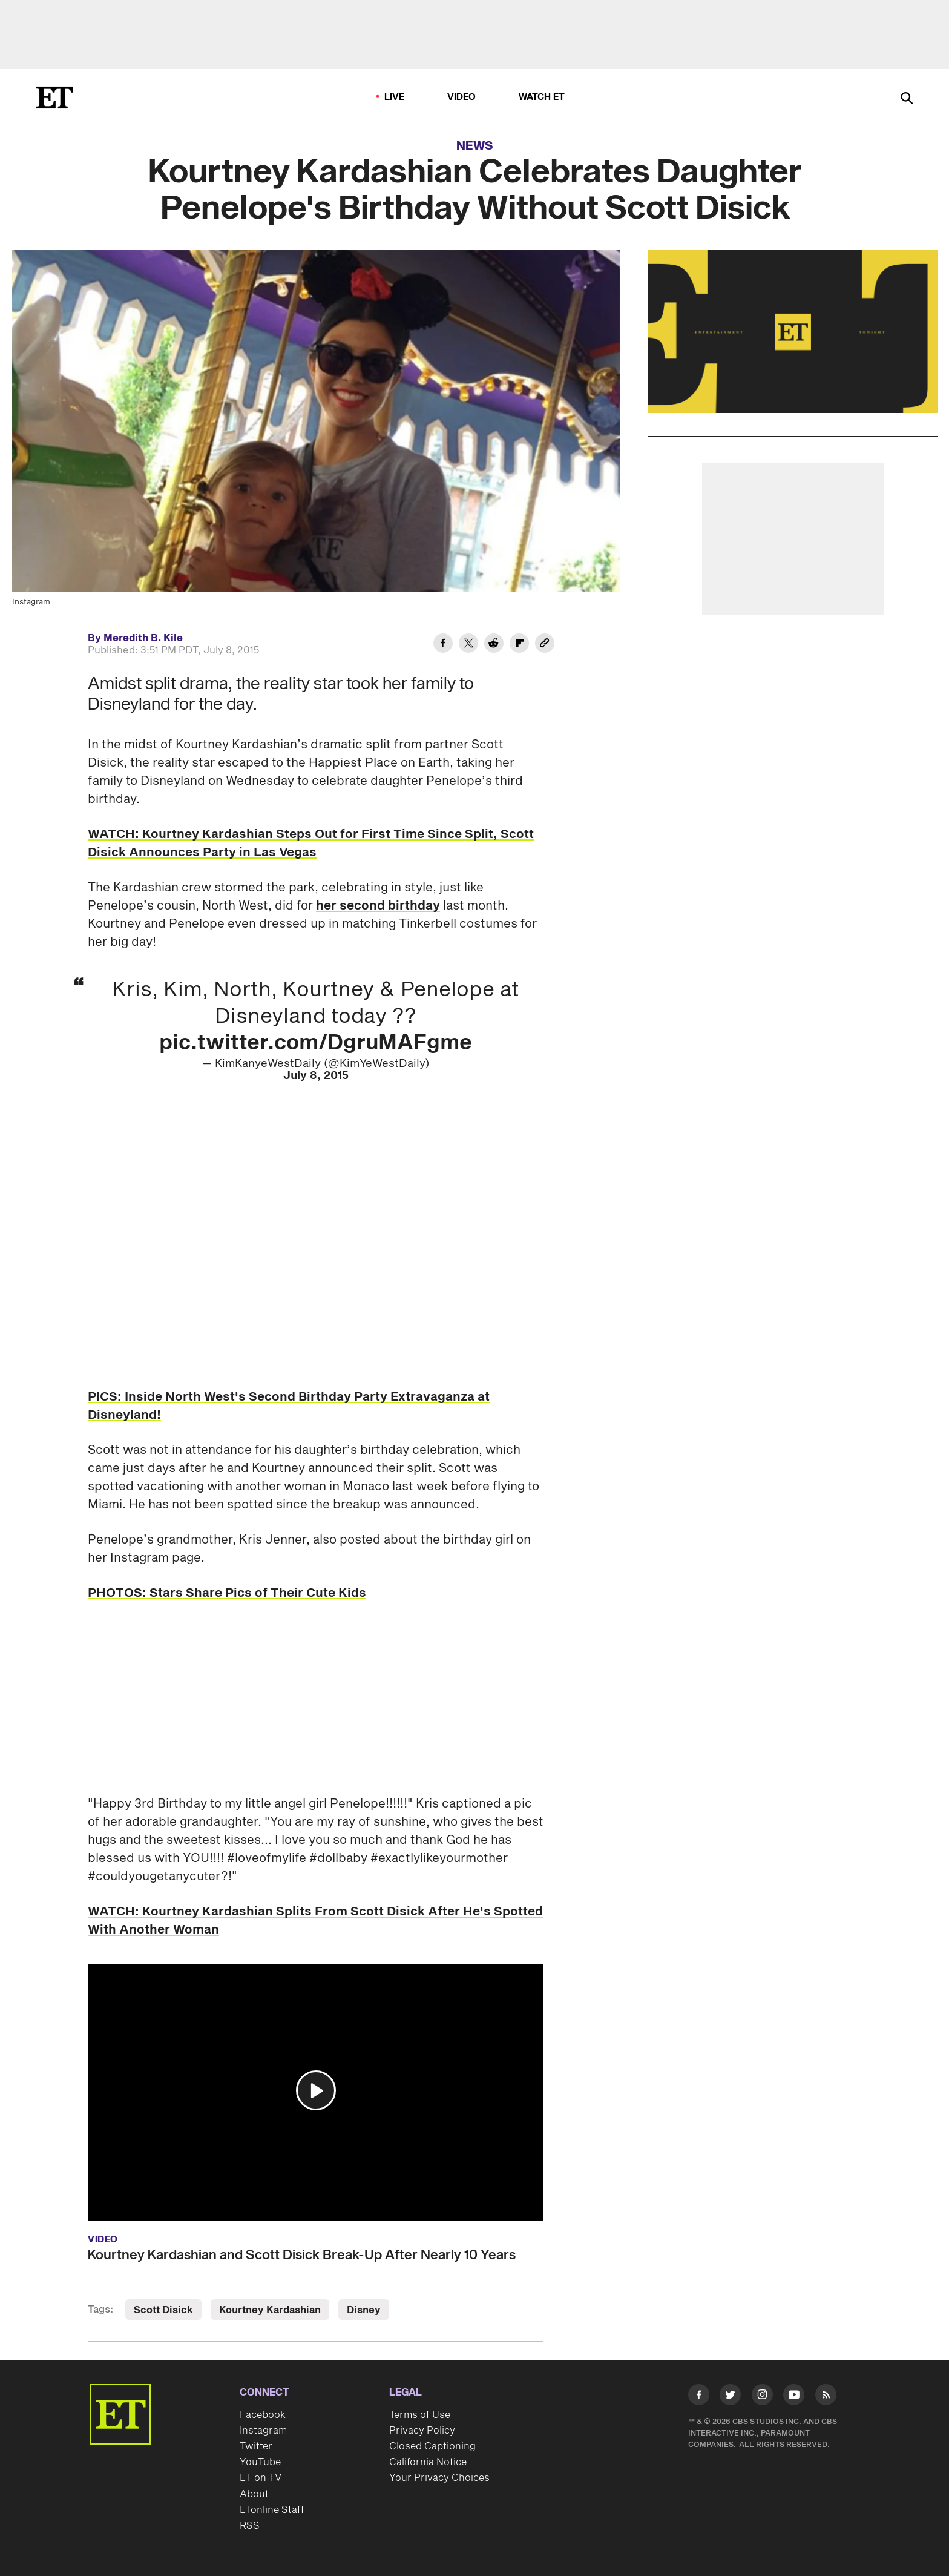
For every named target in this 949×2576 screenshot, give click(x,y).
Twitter (256, 2446)
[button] (316, 2090)
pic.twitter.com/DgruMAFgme (315, 1043)
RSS (250, 2525)
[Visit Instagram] (762, 2397)
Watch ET (542, 97)
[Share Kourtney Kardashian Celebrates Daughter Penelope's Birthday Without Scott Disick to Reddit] (494, 645)
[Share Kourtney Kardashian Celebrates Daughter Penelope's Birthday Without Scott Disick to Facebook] (443, 645)
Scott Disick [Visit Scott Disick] (163, 2310)
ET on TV (260, 2478)
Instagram (263, 2430)
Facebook (263, 2415)
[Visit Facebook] (698, 2397)
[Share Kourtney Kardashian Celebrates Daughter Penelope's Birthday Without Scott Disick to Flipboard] (519, 645)
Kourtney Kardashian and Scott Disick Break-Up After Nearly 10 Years (302, 2255)
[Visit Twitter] (730, 2397)
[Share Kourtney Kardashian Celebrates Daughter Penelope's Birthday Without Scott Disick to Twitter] (468, 645)
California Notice (428, 2462)
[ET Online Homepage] (54, 97)
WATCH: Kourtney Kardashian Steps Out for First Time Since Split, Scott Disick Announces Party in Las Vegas (311, 843)
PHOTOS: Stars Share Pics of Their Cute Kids (227, 1593)
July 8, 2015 (316, 1075)
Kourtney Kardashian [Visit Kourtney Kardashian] (270, 2310)
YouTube (260, 2462)
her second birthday (378, 906)
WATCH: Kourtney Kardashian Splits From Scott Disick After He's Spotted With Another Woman (315, 1921)
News (474, 146)
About (254, 2494)
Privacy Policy (422, 2430)
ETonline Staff (272, 2510)
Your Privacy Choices (439, 2478)
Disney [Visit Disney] (364, 2310)
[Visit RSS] (825, 2397)
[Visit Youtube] (793, 2397)
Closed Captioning (432, 2446)
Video (461, 97)
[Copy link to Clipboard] (545, 645)
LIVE (394, 97)
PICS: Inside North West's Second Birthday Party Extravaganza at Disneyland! (289, 1406)
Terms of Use (419, 2415)
